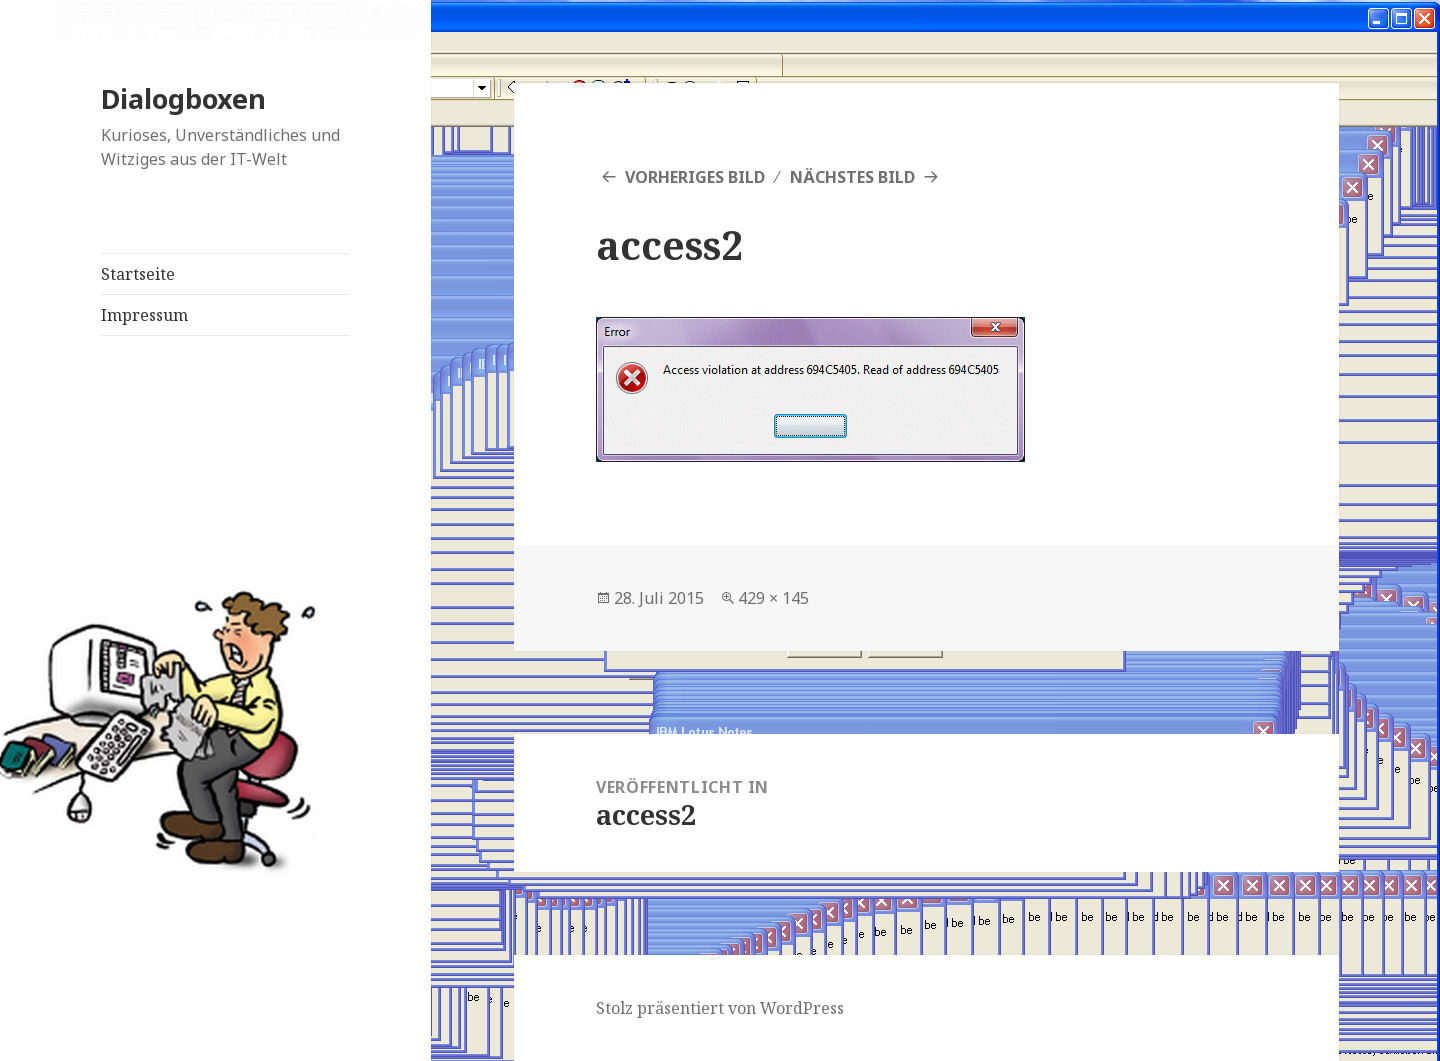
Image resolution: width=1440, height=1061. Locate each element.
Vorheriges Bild (695, 177)
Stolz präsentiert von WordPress (720, 1008)
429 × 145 (773, 598)
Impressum (144, 315)
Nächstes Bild (852, 177)
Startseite (138, 274)
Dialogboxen (183, 98)
